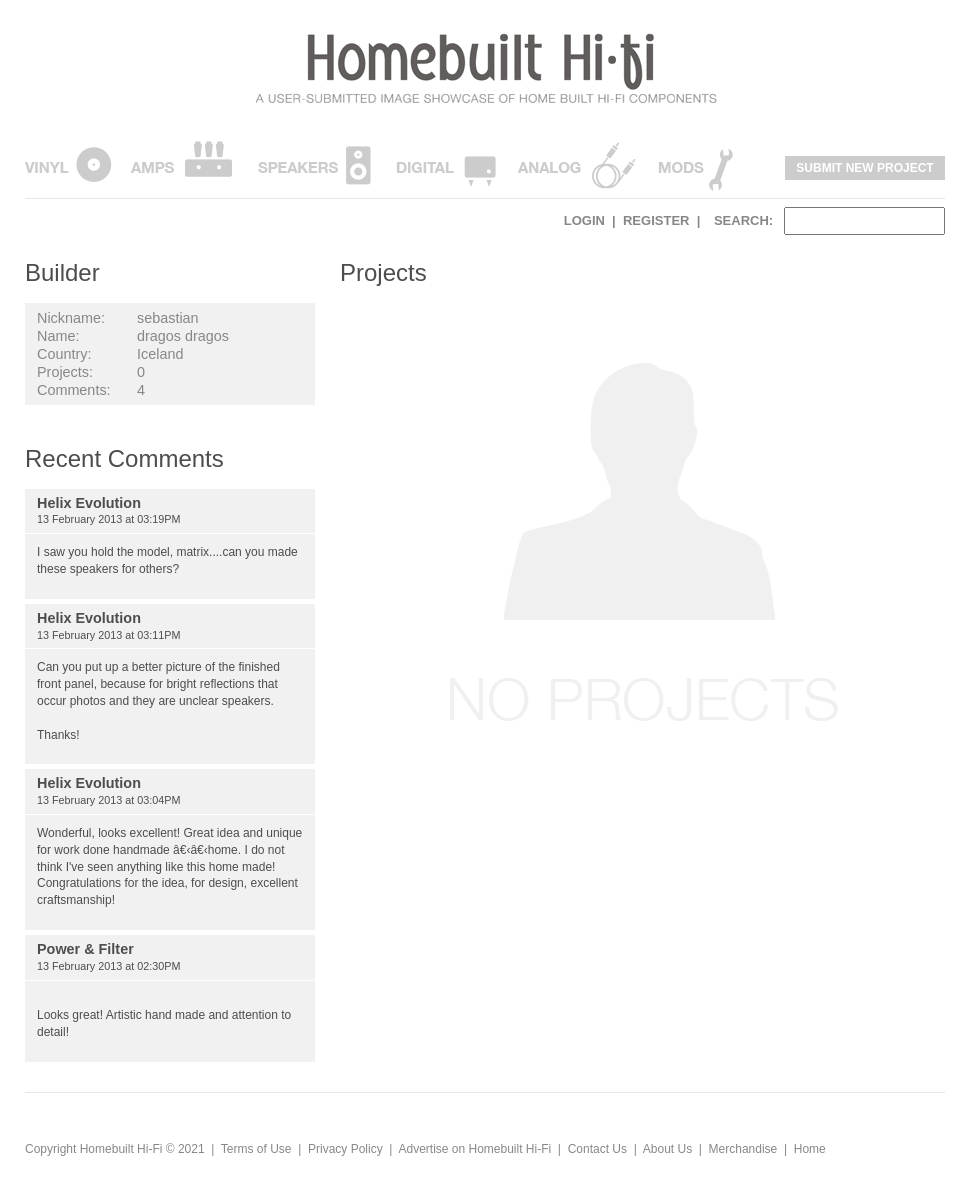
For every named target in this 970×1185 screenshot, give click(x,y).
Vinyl (68, 164)
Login (584, 220)
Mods (695, 164)
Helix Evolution (89, 503)
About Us (667, 1149)
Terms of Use (256, 1149)
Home (810, 1149)
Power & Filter (85, 949)
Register (656, 220)
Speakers (314, 164)
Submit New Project (864, 168)
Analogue (576, 164)
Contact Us (597, 1149)
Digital (446, 164)
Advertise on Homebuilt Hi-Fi (474, 1149)
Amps (181, 164)
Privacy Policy (345, 1149)
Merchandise (743, 1149)
